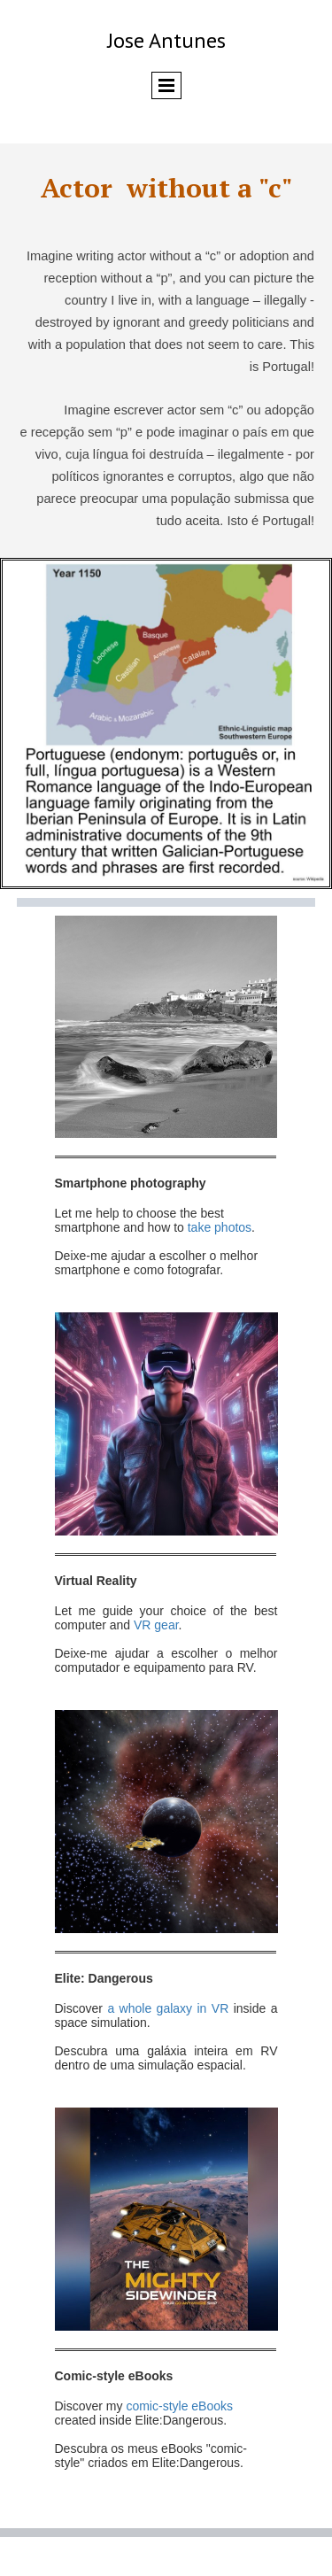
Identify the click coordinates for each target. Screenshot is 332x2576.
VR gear (154, 1625)
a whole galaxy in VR (170, 2008)
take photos (219, 1227)
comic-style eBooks (179, 2406)
